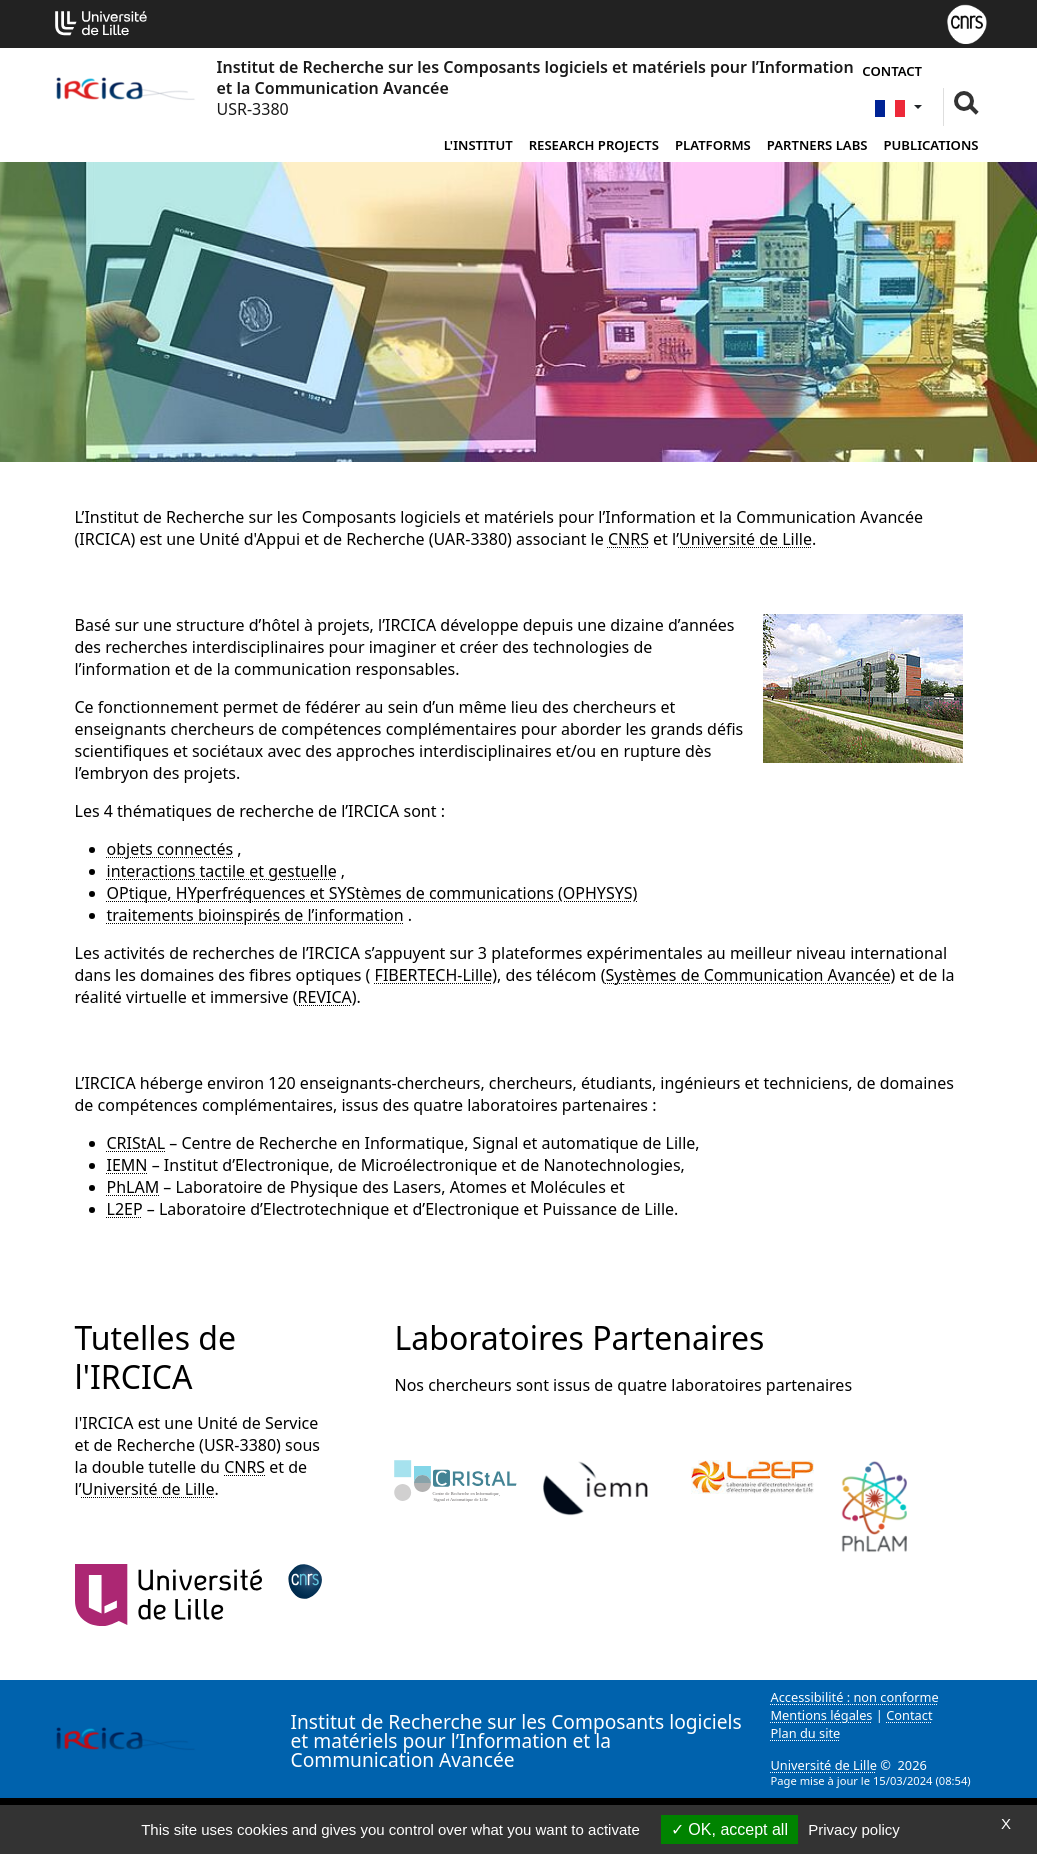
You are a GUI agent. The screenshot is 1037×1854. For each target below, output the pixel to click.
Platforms (713, 145)
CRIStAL (136, 1143)
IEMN (127, 1165)
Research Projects (594, 145)
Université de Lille (745, 539)
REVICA (325, 997)
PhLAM (133, 1187)
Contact (892, 71)
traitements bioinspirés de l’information (255, 915)
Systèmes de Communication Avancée (747, 975)
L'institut (478, 145)
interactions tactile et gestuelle (222, 871)
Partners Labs (817, 145)
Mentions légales (822, 1715)
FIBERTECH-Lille (434, 975)
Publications (931, 145)
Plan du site (806, 1733)
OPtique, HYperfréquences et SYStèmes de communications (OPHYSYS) (372, 893)
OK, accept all (729, 1829)
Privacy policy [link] (854, 1829)
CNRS (628, 539)
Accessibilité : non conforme (855, 1697)
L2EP (125, 1209)
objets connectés (170, 849)
